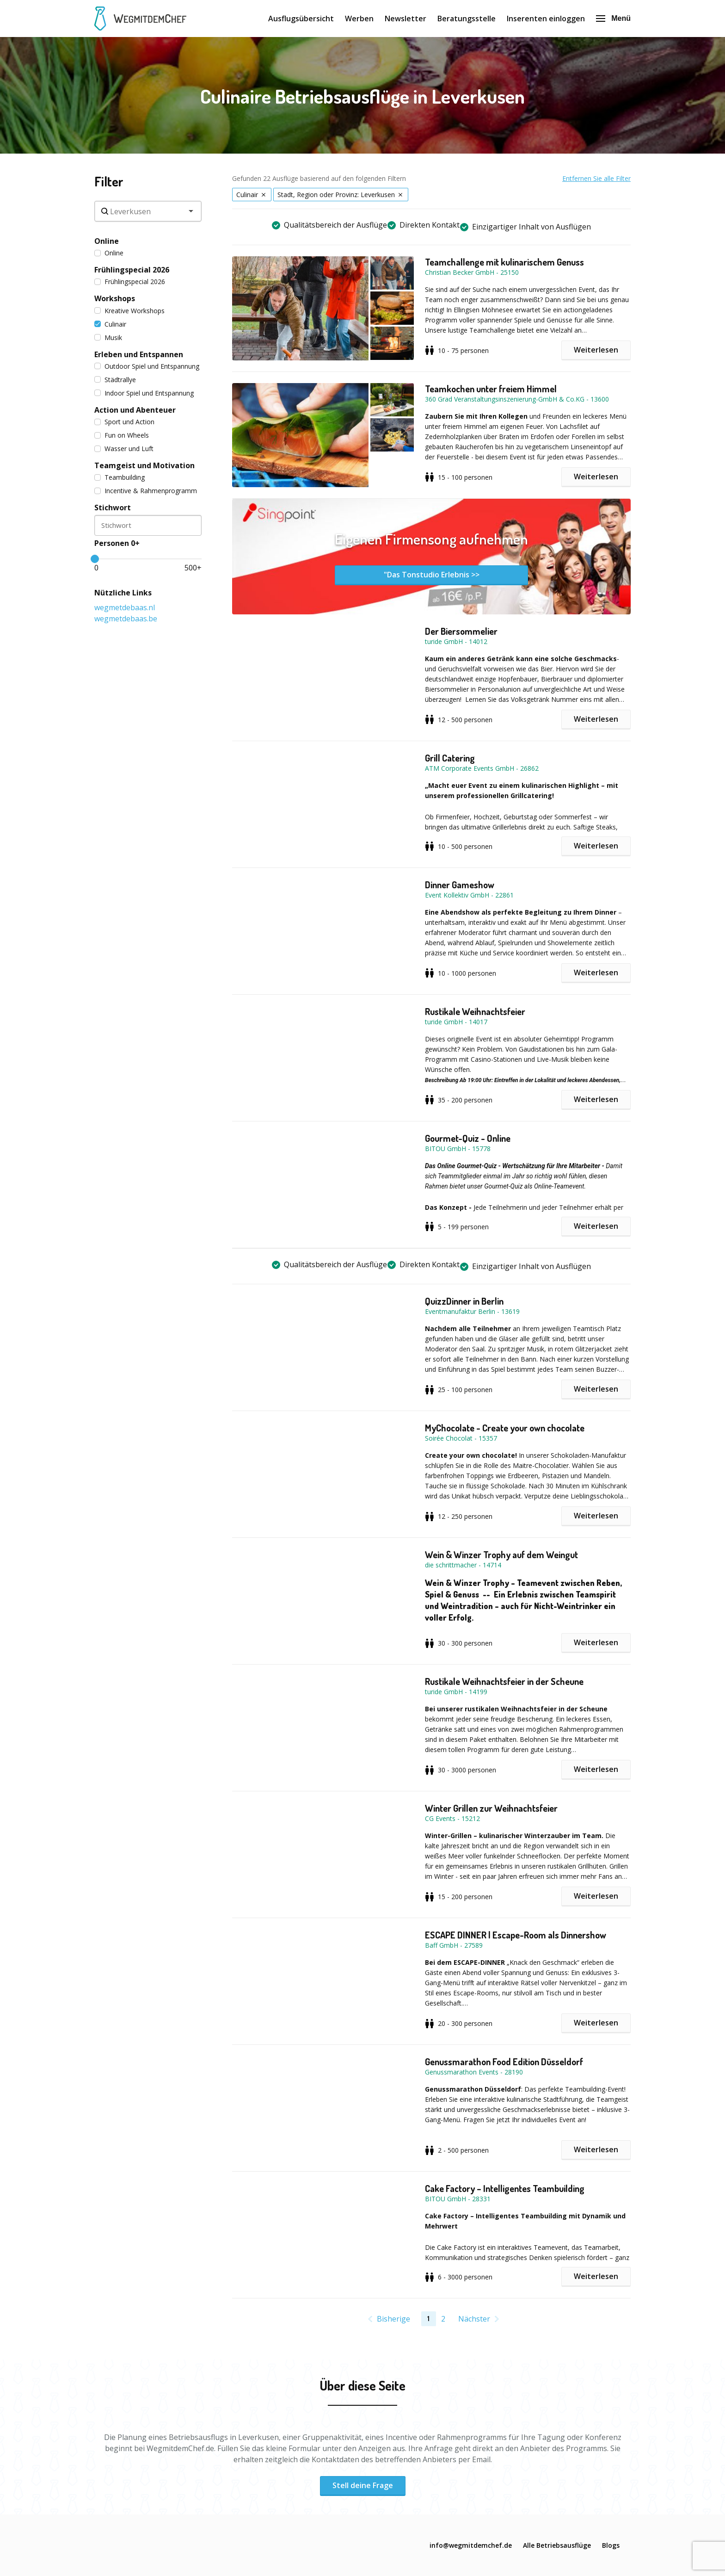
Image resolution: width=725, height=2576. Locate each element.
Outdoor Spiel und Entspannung (146, 366)
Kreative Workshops (129, 310)
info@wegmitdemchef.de (471, 2545)
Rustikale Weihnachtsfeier (475, 1011)
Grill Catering (450, 757)
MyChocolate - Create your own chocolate (504, 1427)
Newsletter (405, 18)
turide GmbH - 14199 (456, 1691)
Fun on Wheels (121, 435)
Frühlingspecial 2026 (129, 281)
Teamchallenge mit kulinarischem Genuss (504, 261)
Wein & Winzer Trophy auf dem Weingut (501, 1554)
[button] (328, 308)
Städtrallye (115, 379)
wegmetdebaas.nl (124, 607)
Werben (359, 18)
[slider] (95, 559)
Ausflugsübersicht (301, 18)
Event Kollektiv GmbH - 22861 (469, 895)
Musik (108, 337)
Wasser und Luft (124, 448)
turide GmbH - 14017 (456, 1021)
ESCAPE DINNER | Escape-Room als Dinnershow (515, 1934)
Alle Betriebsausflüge (557, 2545)
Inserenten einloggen (546, 18)
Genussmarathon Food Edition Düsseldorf (504, 2061)
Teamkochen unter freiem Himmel (491, 388)
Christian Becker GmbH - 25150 (472, 272)
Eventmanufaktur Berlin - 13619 (472, 1311)
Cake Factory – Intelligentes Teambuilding (504, 2188)
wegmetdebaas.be (125, 618)
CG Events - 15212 (452, 1818)
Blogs (611, 2545)
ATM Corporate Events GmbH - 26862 (482, 768)
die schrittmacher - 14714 (463, 1564)
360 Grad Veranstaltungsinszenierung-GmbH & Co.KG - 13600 (517, 399)
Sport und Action (124, 421)
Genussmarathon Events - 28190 (474, 2072)
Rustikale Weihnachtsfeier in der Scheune (504, 1681)
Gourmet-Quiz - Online (467, 1138)
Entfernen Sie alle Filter (596, 178)
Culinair (110, 324)
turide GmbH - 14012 (456, 641)
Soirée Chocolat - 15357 (461, 1438)
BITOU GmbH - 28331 (458, 2198)
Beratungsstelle (466, 18)
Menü (613, 18)
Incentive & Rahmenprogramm (145, 490)
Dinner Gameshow (459, 884)
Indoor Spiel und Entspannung (144, 393)
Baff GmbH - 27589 (454, 1945)
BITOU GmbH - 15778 (458, 1148)
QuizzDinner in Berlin (464, 1301)
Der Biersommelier (461, 631)
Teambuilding (119, 477)
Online (108, 252)
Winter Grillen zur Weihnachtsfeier (491, 1808)
